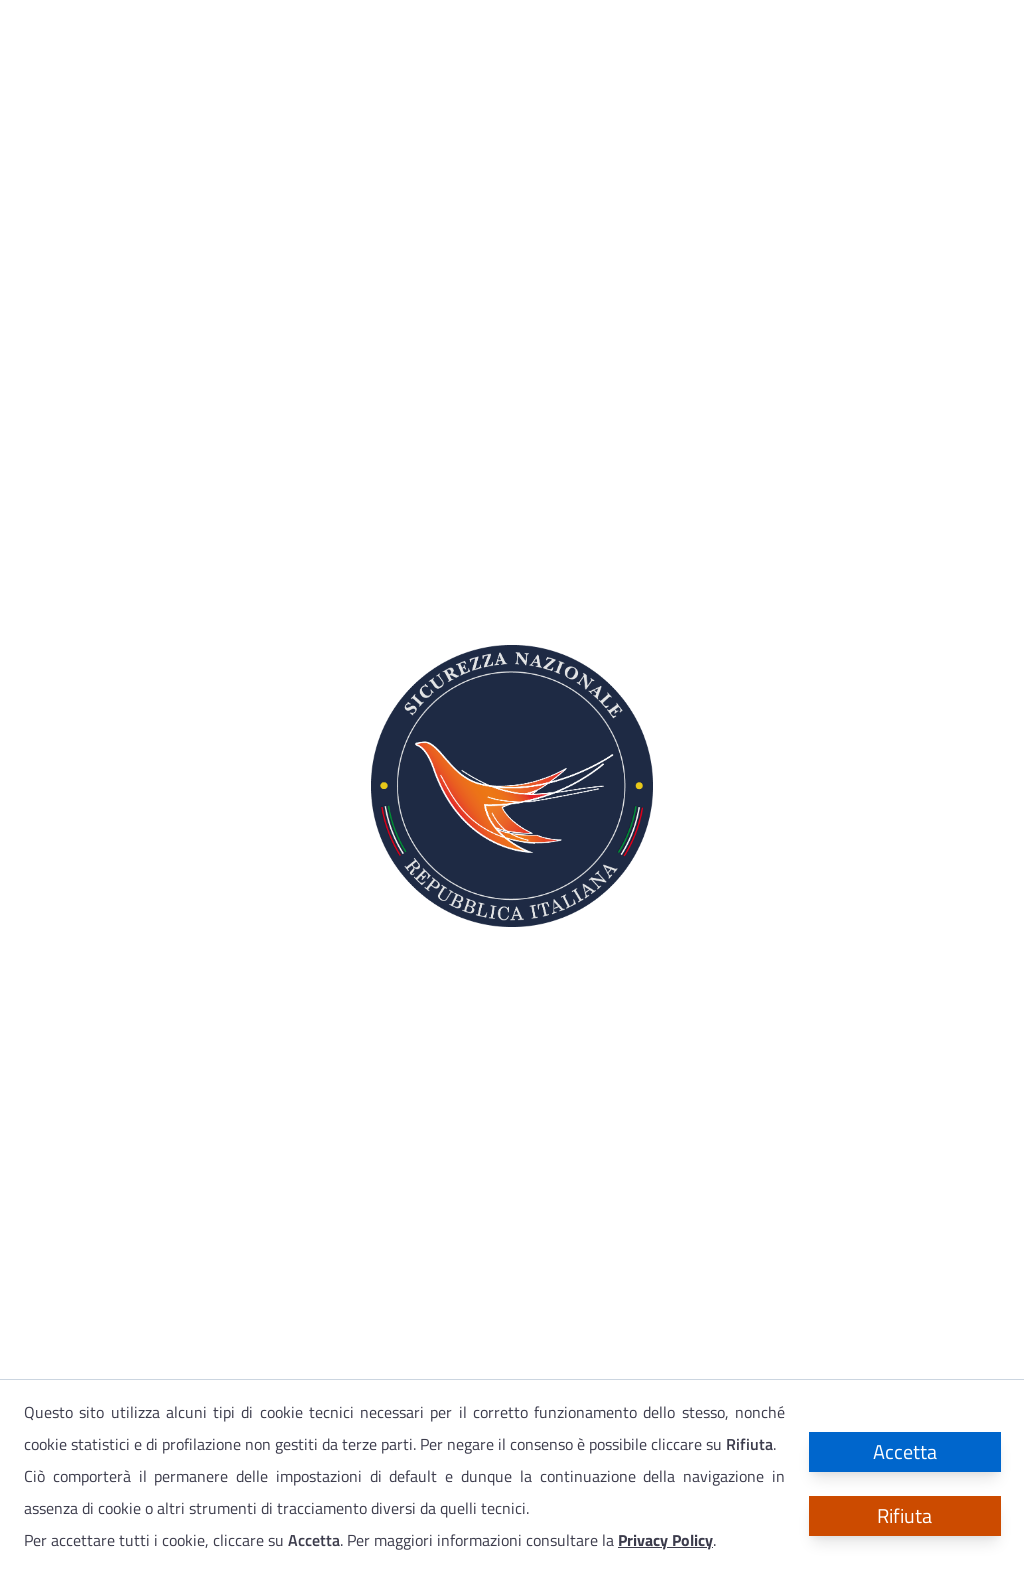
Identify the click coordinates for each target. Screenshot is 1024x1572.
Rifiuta (904, 1515)
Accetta (905, 1451)
